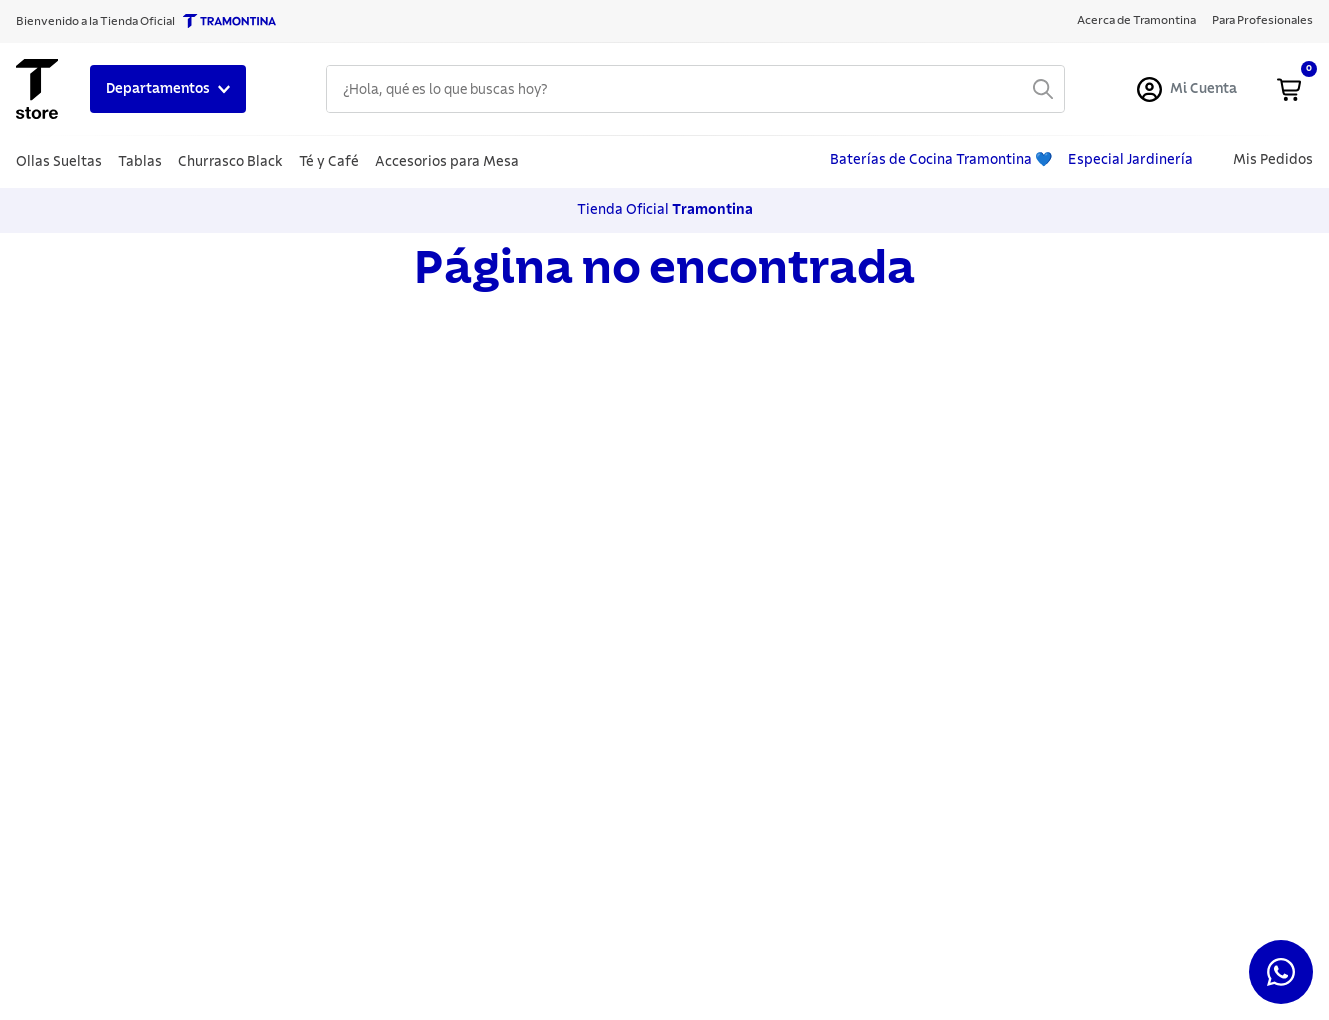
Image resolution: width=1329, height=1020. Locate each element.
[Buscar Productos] (1043, 89)
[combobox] (695, 89)
